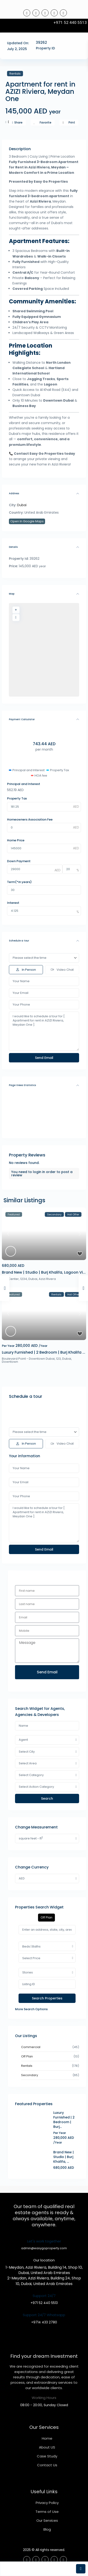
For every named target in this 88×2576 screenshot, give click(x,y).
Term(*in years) (19, 882)
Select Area (28, 1763)
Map (11, 594)
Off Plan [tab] (46, 1917)
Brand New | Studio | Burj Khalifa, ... (63, 2157)
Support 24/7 (44, 2295)
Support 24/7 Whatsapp (44, 2314)
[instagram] (63, 12)
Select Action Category (36, 1786)
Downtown (10, 1361)
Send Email (47, 1672)
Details (13, 547)
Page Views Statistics (22, 1085)
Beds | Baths (31, 1946)
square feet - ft (31, 1838)
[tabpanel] (47, 1968)
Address (14, 493)
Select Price (31, 1958)
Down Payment (19, 861)
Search (47, 1798)
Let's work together (44, 2241)
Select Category (31, 1775)
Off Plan (27, 2056)
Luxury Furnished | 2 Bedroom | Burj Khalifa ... (43, 1352)
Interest (13, 903)
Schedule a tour (19, 940)
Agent (23, 1739)
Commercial (30, 2047)
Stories (27, 1972)
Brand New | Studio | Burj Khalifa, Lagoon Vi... (44, 1272)
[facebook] (26, 12)
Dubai (22, 505)
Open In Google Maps (27, 521)
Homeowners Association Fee (30, 819)
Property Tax (17, 798)
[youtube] (54, 12)
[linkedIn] (45, 12)
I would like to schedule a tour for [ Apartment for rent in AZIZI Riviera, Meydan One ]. (44, 1031)
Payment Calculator (22, 719)
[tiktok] (35, 12)
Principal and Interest (23, 784)
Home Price (15, 840)
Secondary (29, 2075)
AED (22, 1878)
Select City (27, 1751)
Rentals (15, 73)
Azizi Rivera (47, 1279)
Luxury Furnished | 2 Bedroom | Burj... (64, 2119)
